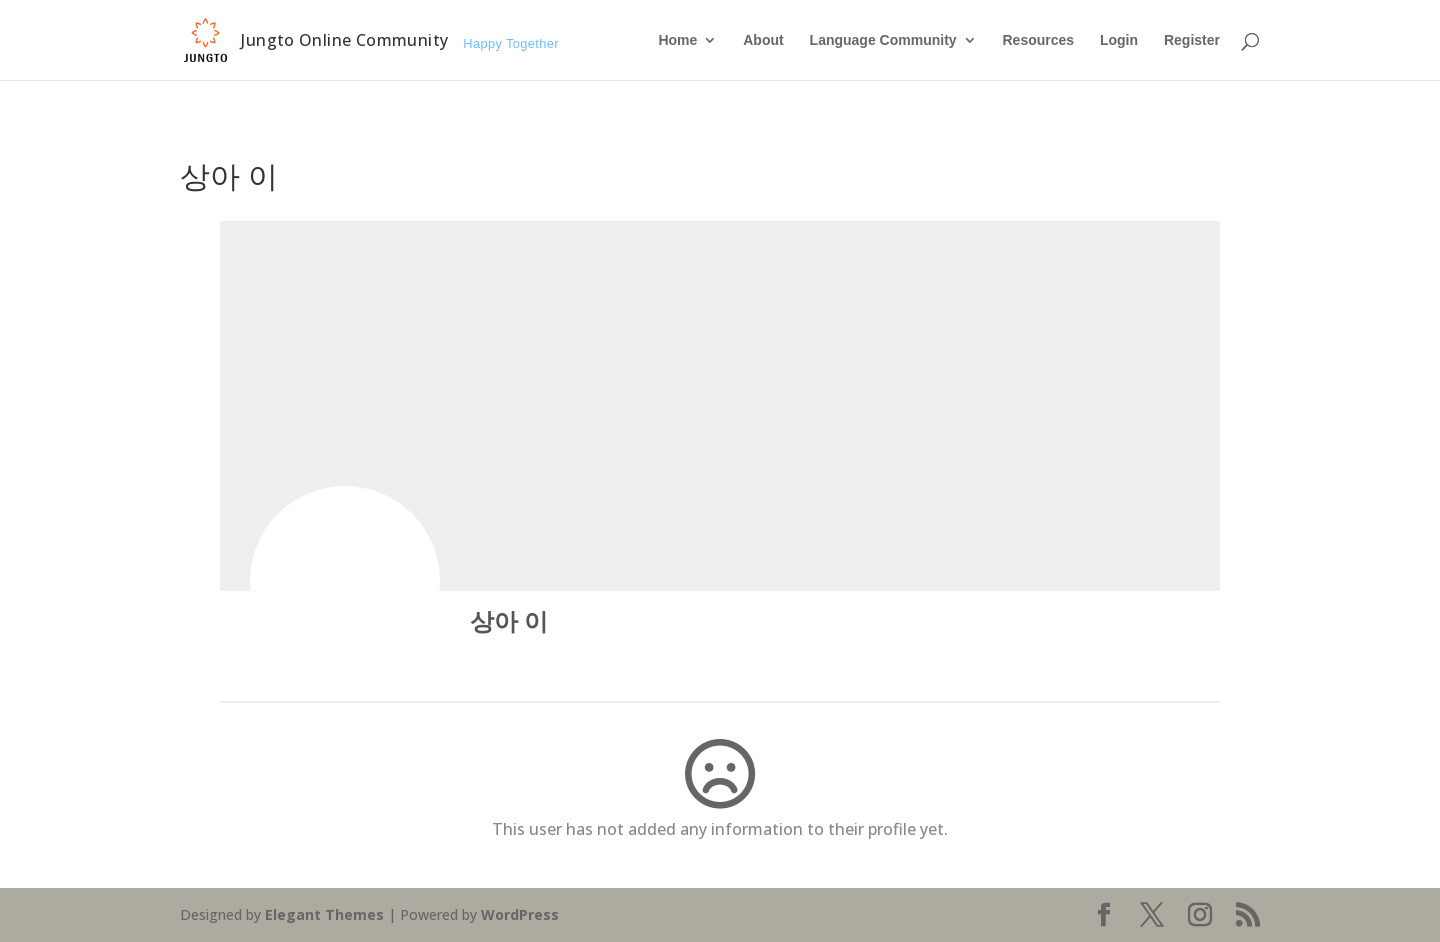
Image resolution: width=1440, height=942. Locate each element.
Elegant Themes (324, 914)
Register (1192, 40)
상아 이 (509, 620)
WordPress (520, 914)
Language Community (883, 40)
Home (677, 40)
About (763, 40)
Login (1119, 40)
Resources (1038, 40)
